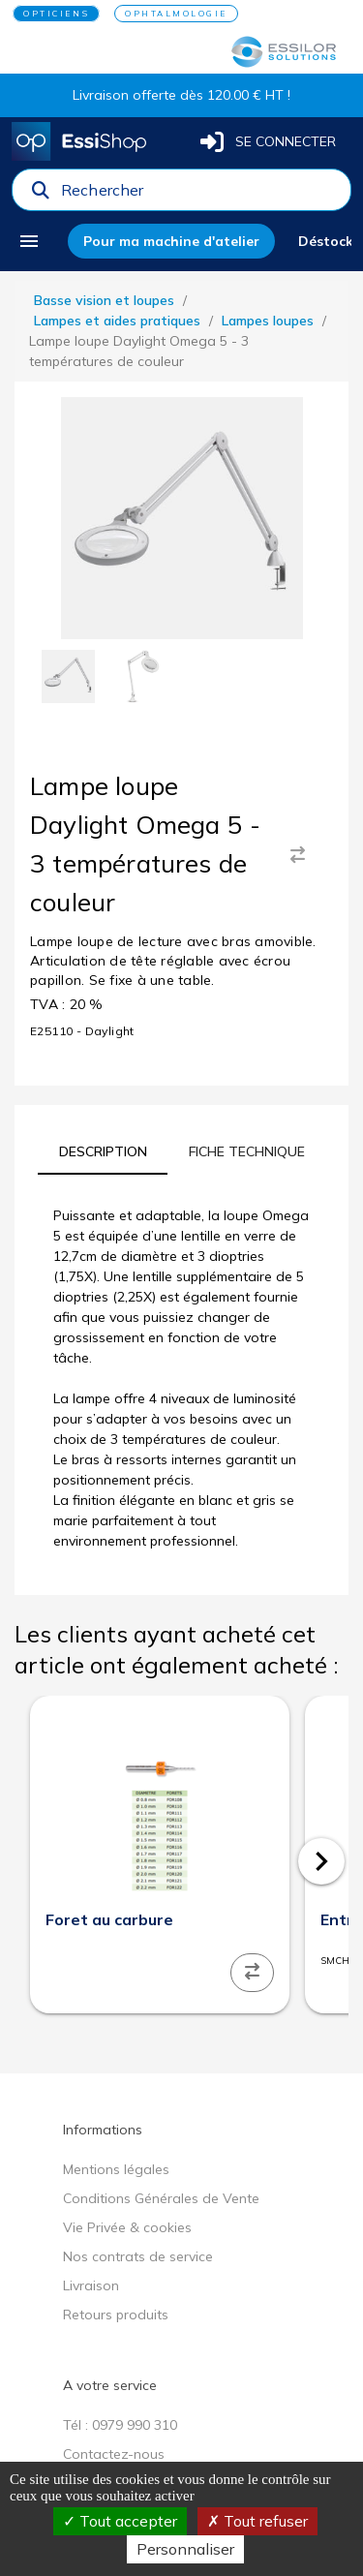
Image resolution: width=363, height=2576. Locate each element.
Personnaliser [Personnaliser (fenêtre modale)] (185, 2549)
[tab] (102, 1151)
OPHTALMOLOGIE (176, 13)
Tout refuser (257, 2520)
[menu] (36, 241)
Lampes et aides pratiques (117, 320)
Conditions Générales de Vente (161, 2198)
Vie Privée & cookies (127, 2227)
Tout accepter (120, 2520)
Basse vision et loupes (104, 300)
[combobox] (200, 194)
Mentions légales (116, 2169)
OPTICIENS (56, 13)
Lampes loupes (268, 320)
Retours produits (115, 2314)
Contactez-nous (114, 2454)
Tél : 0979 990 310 (120, 2425)
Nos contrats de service (138, 2256)
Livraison (91, 2285)
